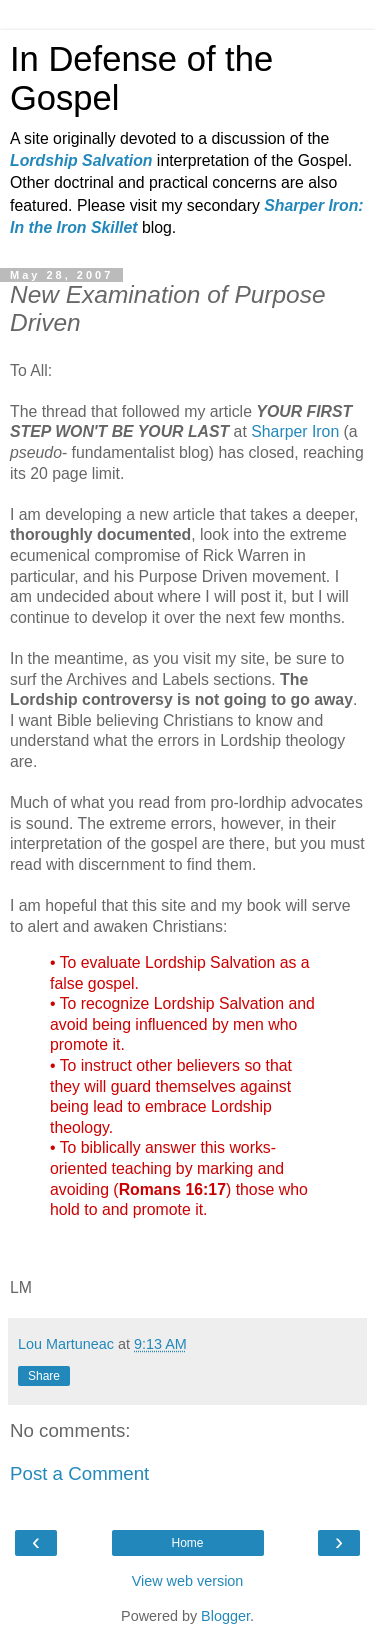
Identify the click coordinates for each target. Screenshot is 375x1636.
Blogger (225, 1616)
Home (187, 1543)
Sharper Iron (295, 431)
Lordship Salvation (81, 160)
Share (44, 1376)
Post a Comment (79, 1473)
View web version (188, 1581)
